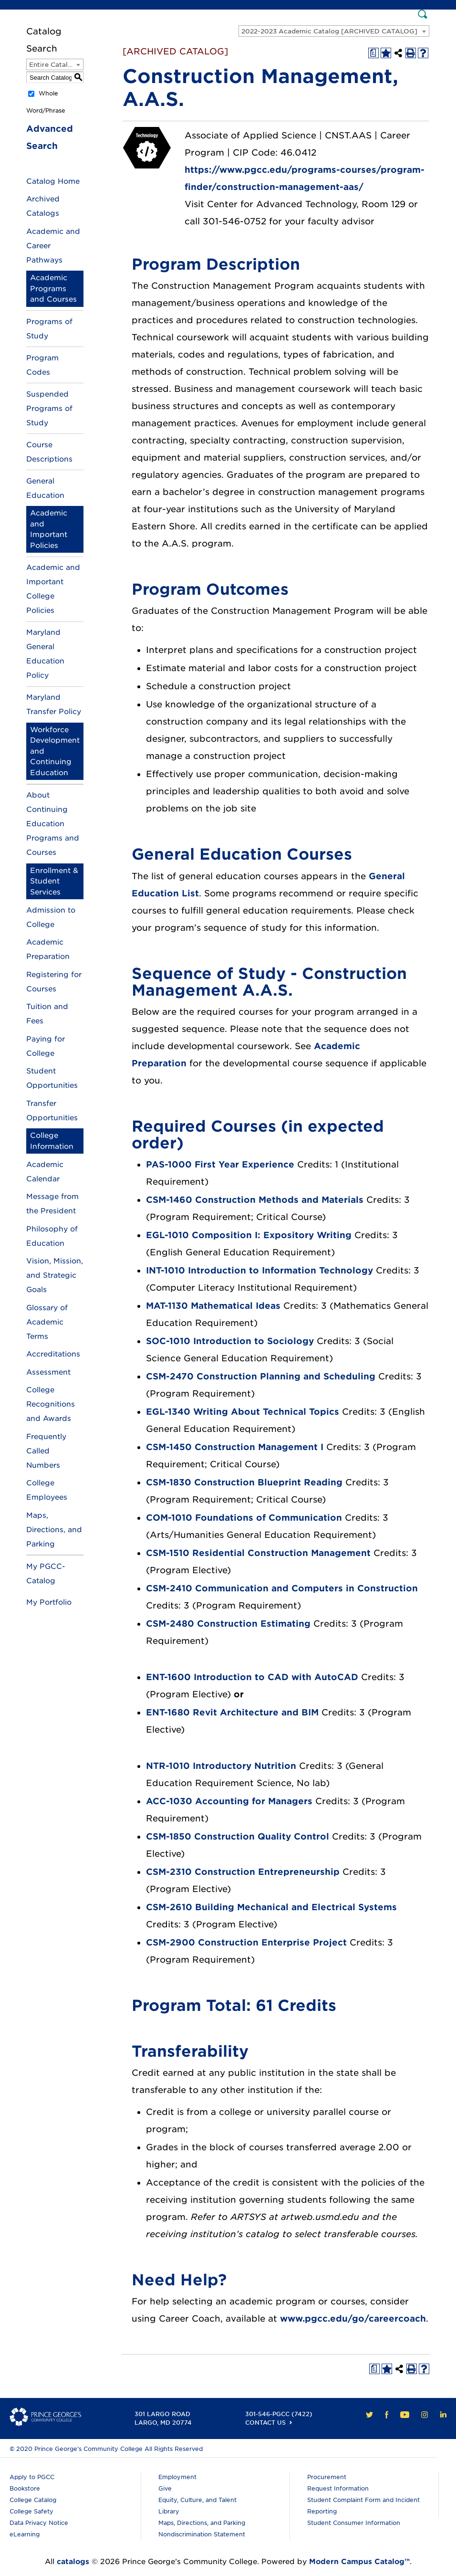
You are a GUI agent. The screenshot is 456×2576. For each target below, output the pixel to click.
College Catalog (33, 2499)
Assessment (48, 1372)
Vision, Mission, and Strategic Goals (54, 1275)
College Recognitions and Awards (50, 1404)
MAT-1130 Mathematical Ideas (213, 1306)
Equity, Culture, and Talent (197, 2499)
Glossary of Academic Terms (47, 1322)
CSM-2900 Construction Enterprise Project (246, 1942)
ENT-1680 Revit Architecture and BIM (232, 1712)
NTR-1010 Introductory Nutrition (221, 1766)
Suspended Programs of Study (49, 408)
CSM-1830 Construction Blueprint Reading (244, 1482)
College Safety (31, 2511)
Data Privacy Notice (39, 2522)
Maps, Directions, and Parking (54, 1529)
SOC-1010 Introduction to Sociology (230, 1341)
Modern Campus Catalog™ (359, 2561)
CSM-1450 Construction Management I (234, 1447)
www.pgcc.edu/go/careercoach (353, 2318)
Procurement (326, 2477)
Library (168, 2511)
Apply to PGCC (32, 2477)
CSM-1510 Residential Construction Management (258, 1553)
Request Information (338, 2488)
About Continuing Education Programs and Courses (52, 824)
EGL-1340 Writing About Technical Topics (242, 1412)
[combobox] (333, 31)
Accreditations (53, 1354)
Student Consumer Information (353, 2522)
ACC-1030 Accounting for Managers (229, 1801)
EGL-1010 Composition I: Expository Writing (249, 1235)
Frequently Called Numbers (46, 1451)
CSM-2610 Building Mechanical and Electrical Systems (271, 1907)
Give (165, 2488)
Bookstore (25, 2488)
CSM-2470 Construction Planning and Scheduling (260, 1376)
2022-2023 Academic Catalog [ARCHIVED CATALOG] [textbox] (329, 31)
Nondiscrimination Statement (201, 2534)
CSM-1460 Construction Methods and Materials (254, 1200)
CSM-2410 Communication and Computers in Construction (282, 1588)
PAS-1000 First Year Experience (220, 1164)
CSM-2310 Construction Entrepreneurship (243, 1872)
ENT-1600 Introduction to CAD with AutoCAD (252, 1677)
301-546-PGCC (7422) (278, 2414)
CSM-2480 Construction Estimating (228, 1624)
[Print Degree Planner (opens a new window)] (373, 53)
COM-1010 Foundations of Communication (244, 1518)
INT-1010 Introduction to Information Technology (259, 1270)
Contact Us (265, 2422)
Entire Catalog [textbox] (52, 64)
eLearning (25, 2534)
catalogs (73, 2561)
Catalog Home (53, 181)
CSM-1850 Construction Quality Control (237, 1836)
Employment (177, 2477)
